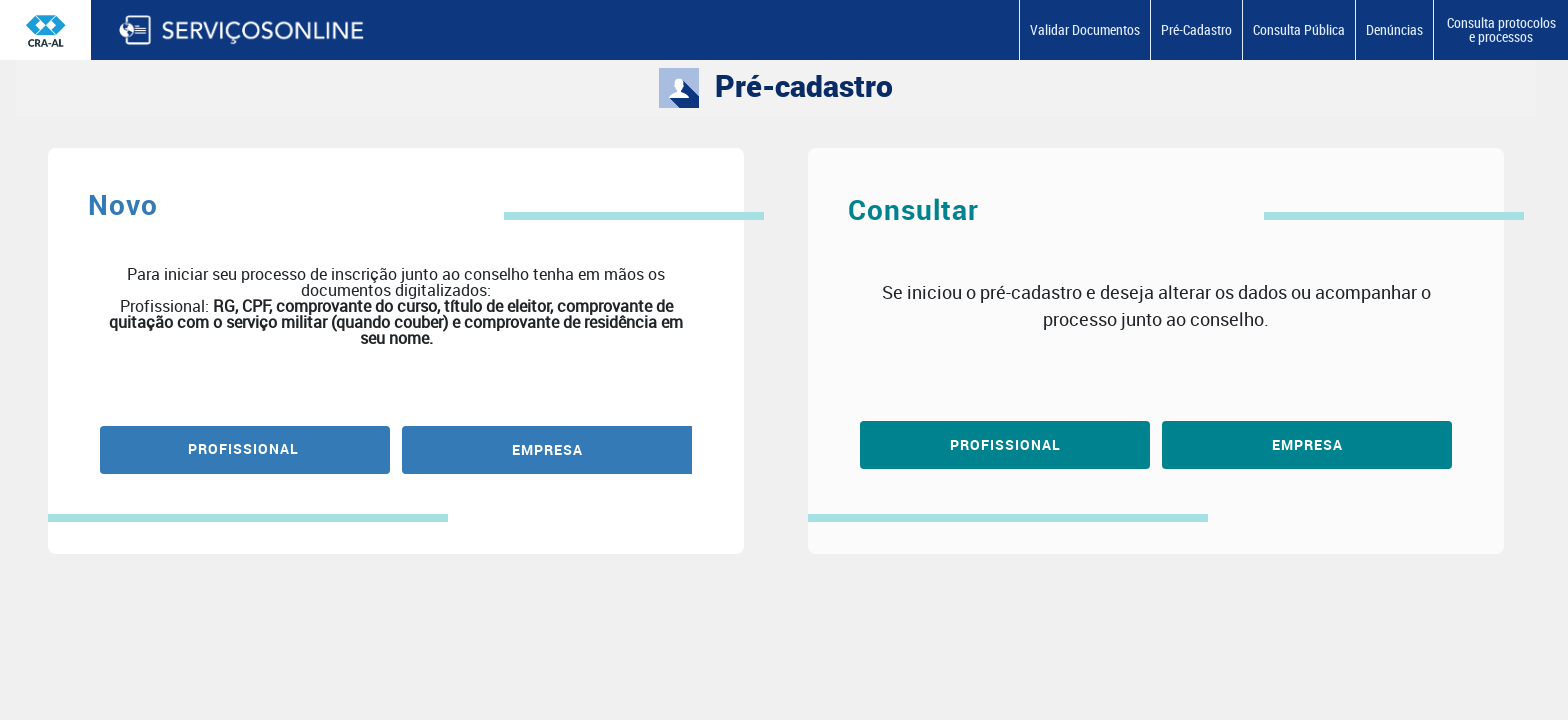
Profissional (1005, 444)
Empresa (1307, 444)
